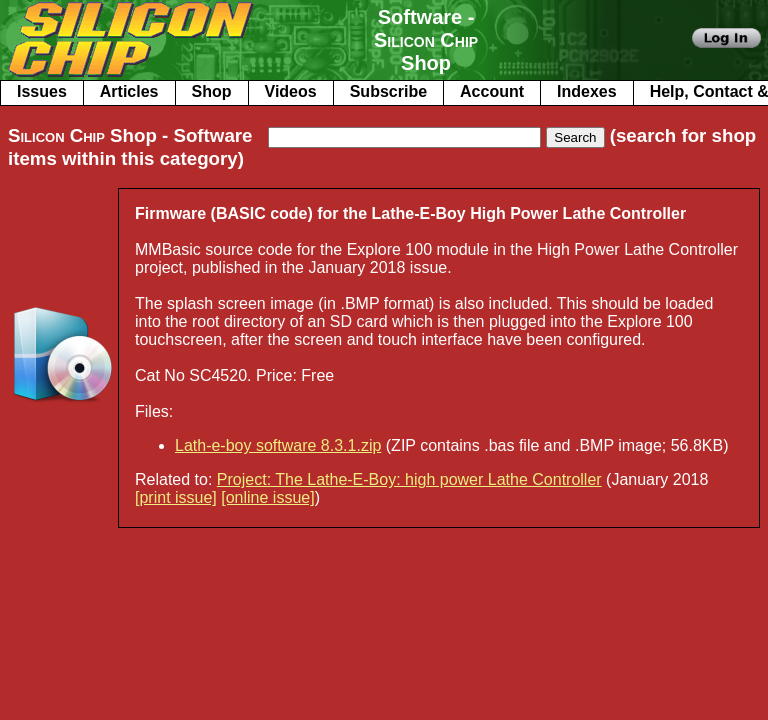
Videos (291, 91)
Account (492, 91)
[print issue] (176, 497)
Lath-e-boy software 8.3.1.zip (278, 445)
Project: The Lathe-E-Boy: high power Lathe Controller (409, 479)
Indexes (587, 91)
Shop (212, 91)
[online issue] (267, 497)
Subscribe (388, 91)
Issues (42, 91)
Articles (129, 91)
